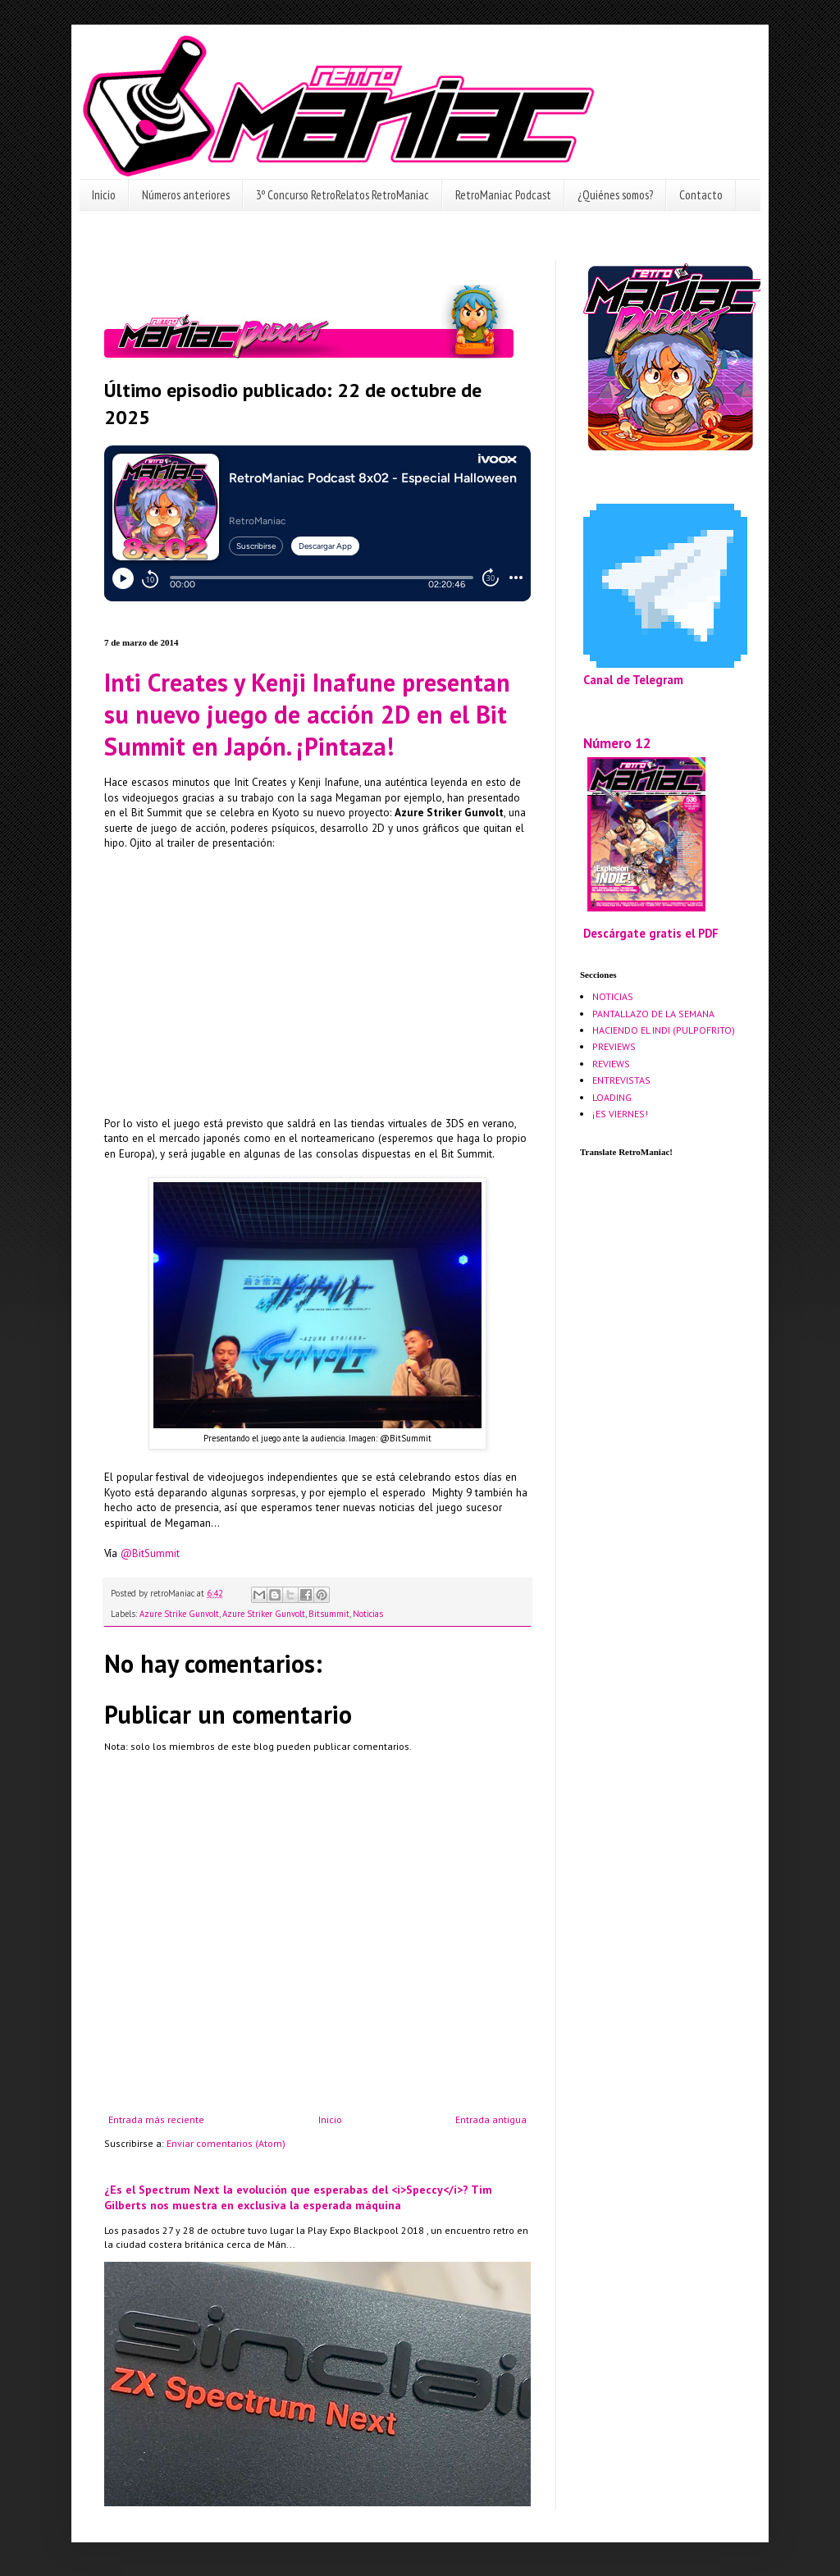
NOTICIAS (612, 996)
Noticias (368, 1613)
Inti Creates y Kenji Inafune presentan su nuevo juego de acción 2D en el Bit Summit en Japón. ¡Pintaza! (307, 714)
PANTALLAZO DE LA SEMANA (653, 1013)
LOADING (612, 1097)
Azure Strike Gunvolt (179, 1613)
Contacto (701, 195)
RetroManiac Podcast (503, 195)
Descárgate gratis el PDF (651, 933)
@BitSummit (150, 1553)
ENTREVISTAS (621, 1080)
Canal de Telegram (633, 679)
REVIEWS (611, 1063)
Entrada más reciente (156, 2119)
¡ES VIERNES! (620, 1114)
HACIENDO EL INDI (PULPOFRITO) (663, 1030)
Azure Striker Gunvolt (263, 1613)
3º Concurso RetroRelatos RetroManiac (342, 195)
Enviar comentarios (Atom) (226, 2143)
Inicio (104, 195)
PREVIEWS (614, 1046)
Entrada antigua (491, 2119)
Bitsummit (328, 1613)
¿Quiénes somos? (615, 195)
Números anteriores (186, 195)
